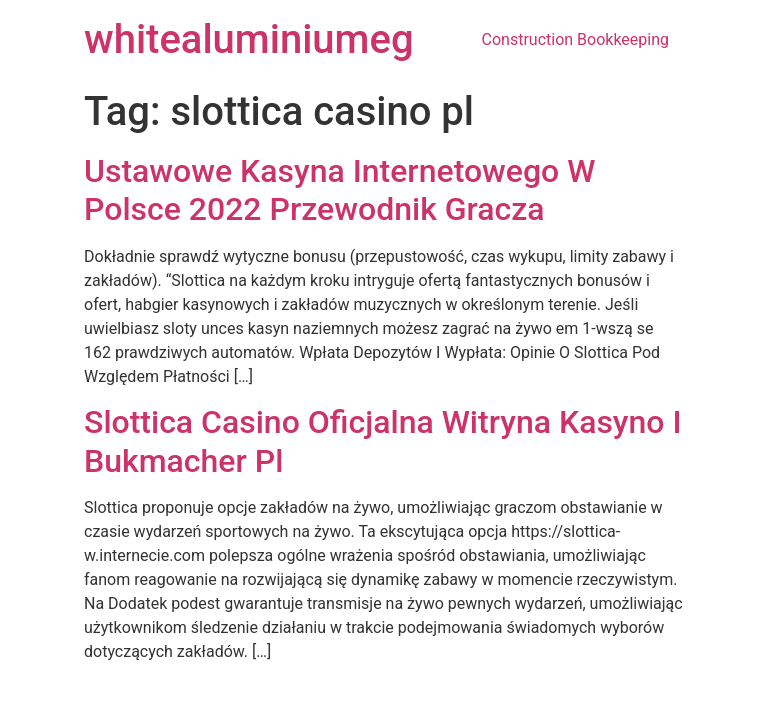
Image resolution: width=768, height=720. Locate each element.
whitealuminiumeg (249, 39)
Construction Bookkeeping (575, 39)
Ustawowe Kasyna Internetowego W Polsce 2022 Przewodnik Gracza (339, 190)
